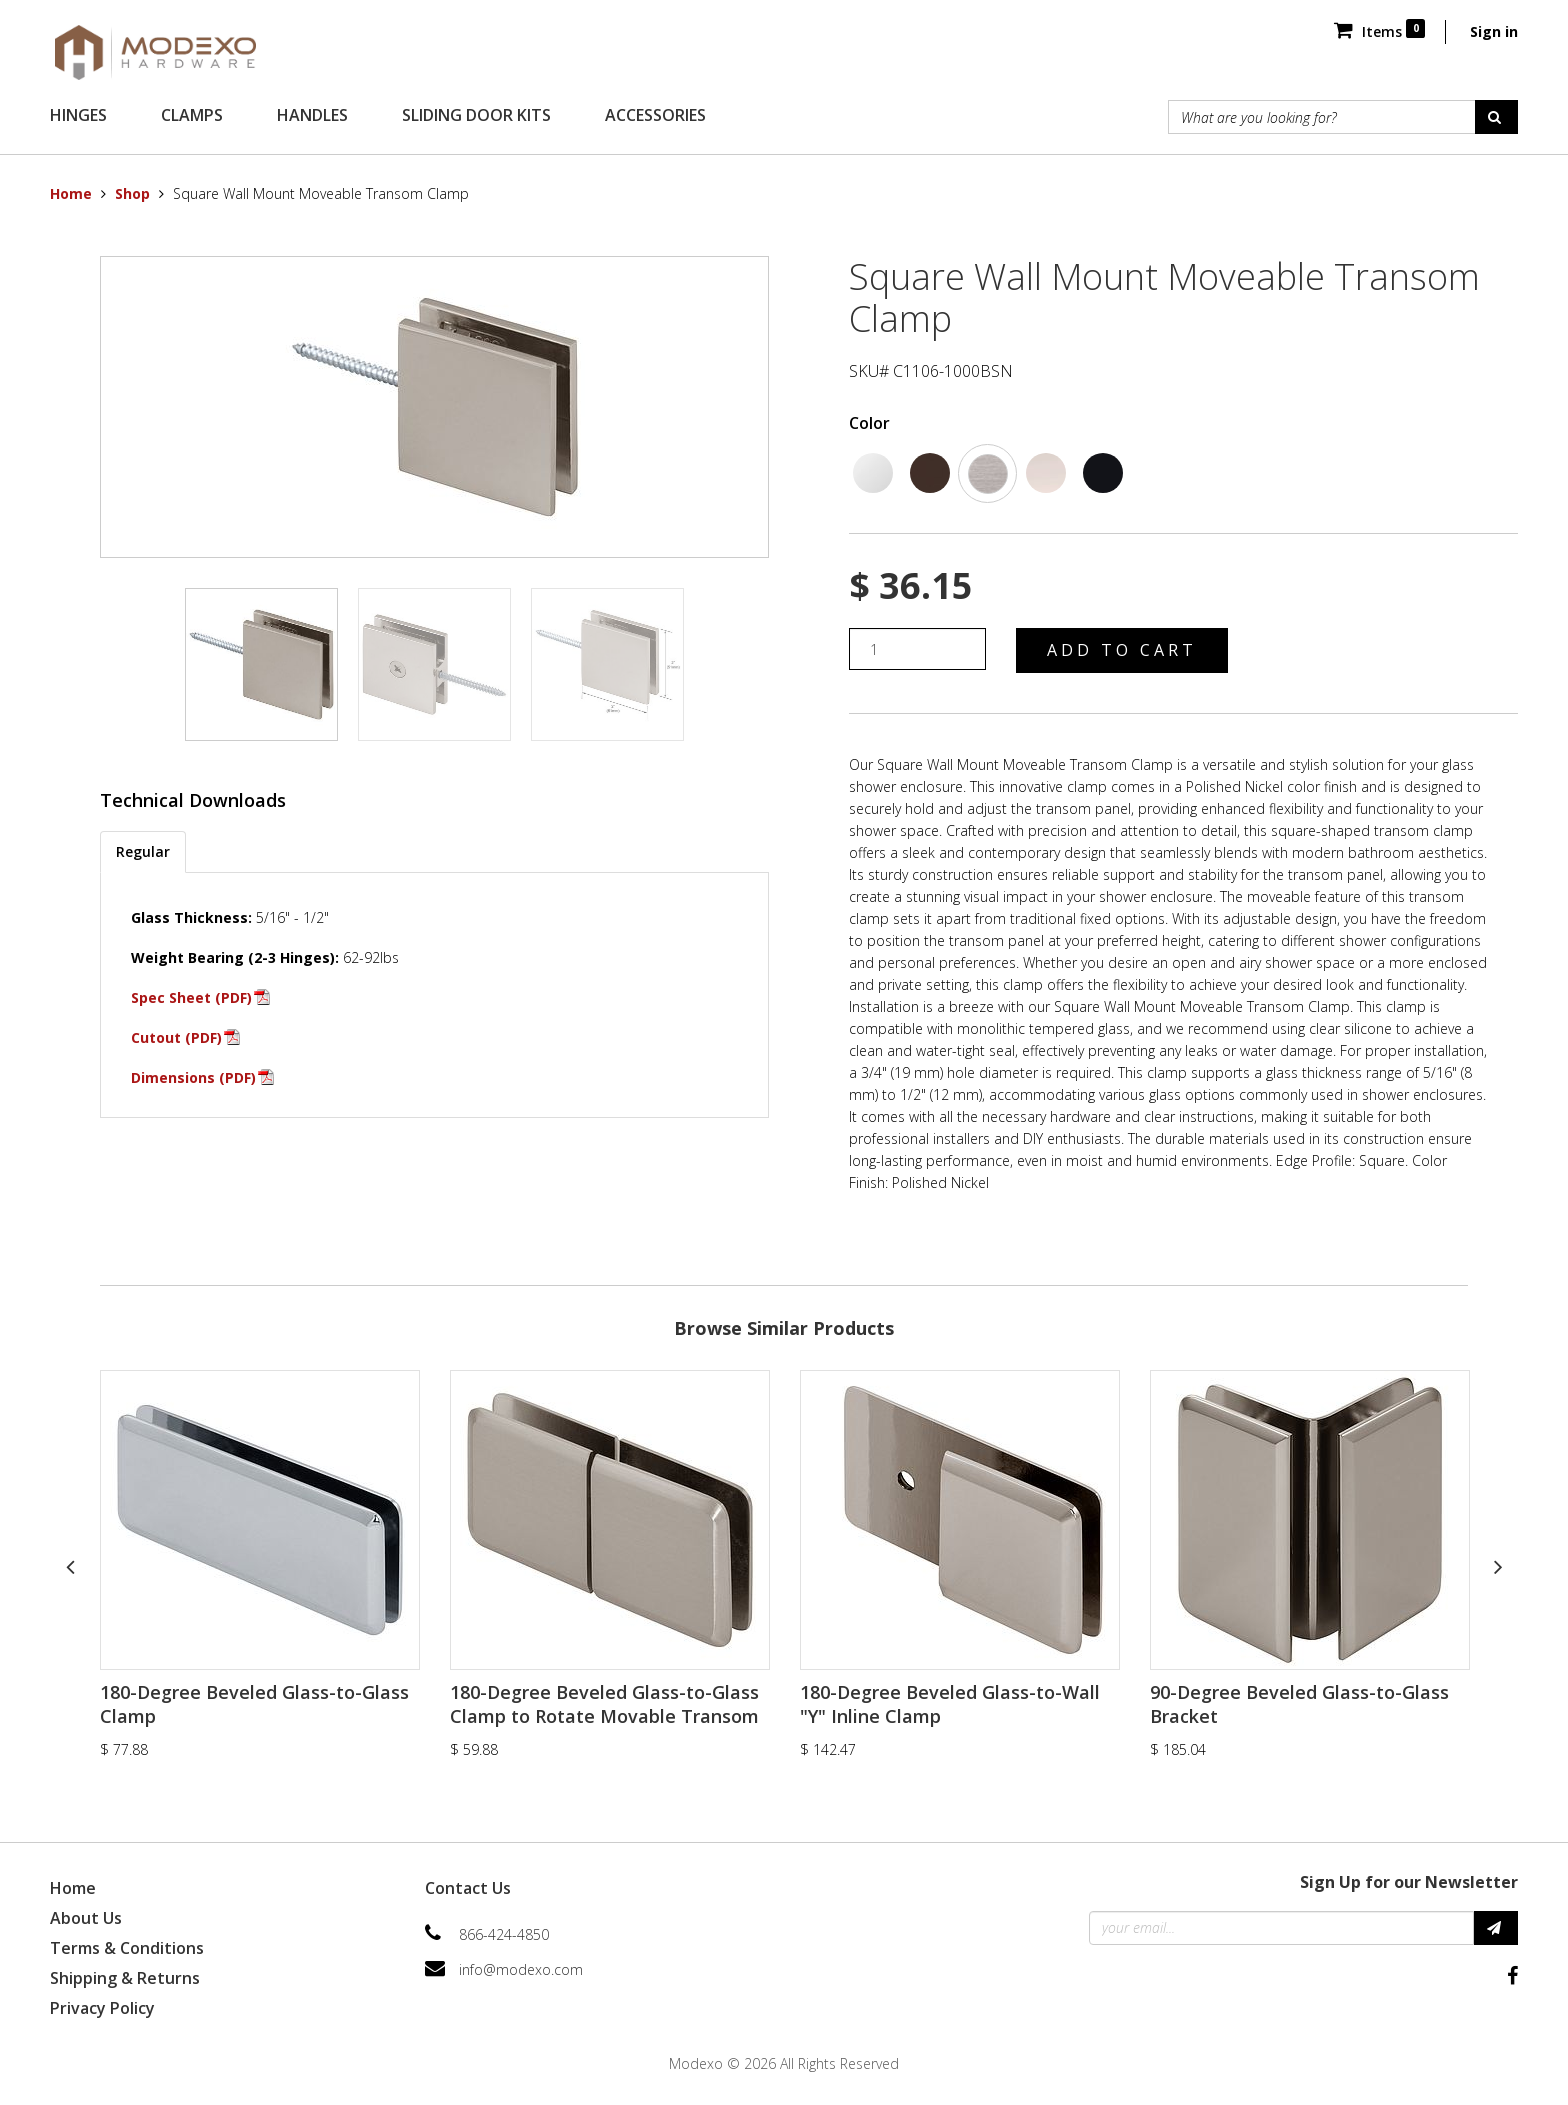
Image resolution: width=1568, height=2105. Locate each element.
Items (1379, 31)
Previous (70, 1566)
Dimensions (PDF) (193, 1077)
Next (1498, 1566)
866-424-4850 (504, 1934)
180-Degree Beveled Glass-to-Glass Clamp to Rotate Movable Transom (604, 1704)
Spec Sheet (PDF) (191, 997)
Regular (143, 851)
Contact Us (468, 1888)
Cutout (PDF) (176, 1037)
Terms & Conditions (127, 1948)
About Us (86, 1918)
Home (71, 193)
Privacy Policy (102, 2008)
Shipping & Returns (125, 1978)
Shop (132, 193)
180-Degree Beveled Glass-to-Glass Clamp (254, 1704)
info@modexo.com (521, 1969)
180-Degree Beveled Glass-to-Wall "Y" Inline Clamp (950, 1704)
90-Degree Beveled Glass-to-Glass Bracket (1299, 1704)
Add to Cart (1122, 650)
